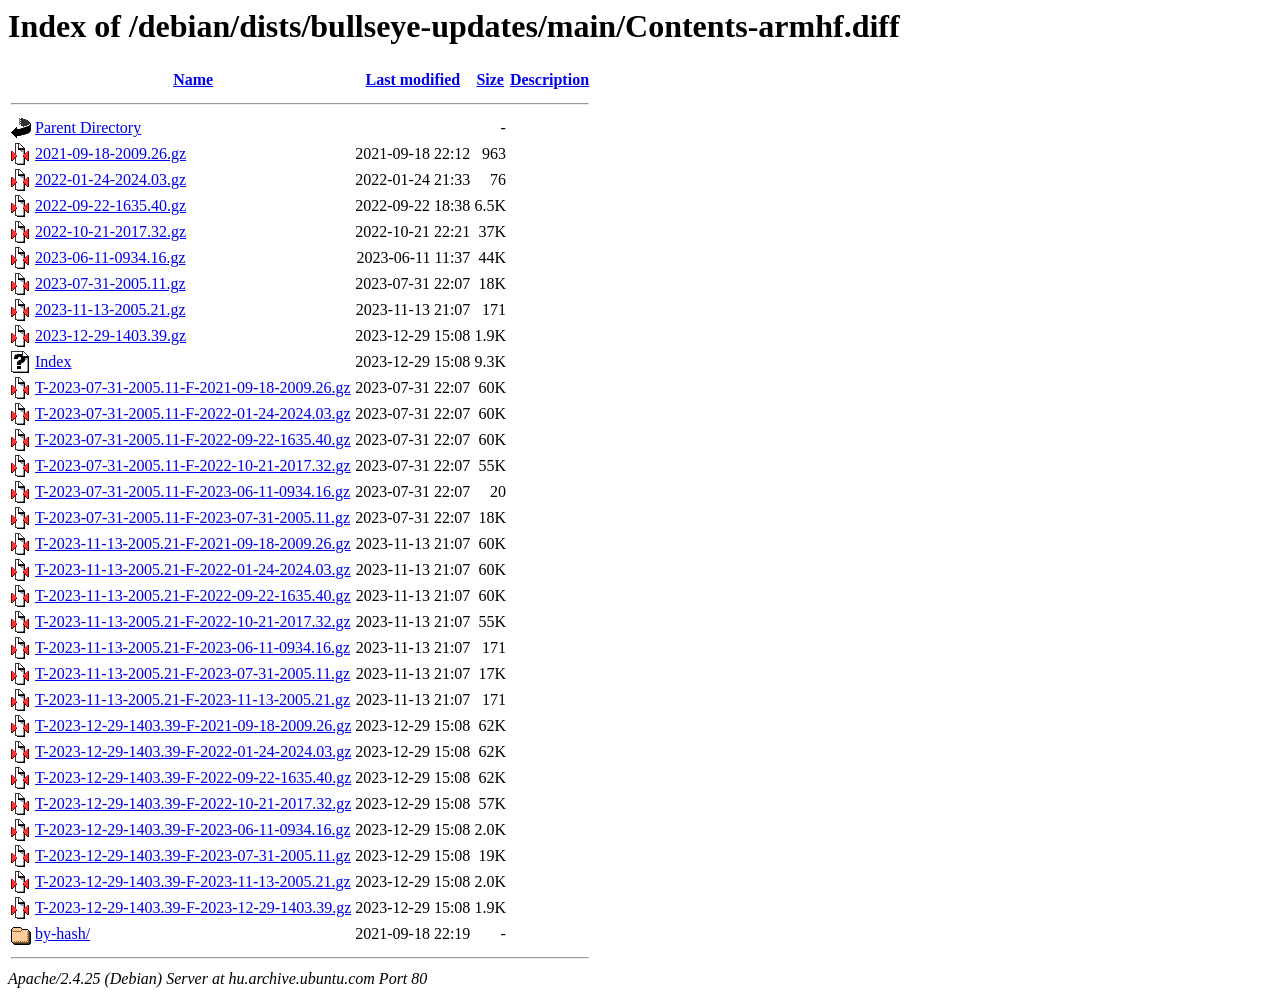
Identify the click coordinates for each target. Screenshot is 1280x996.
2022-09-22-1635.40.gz (110, 205)
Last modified (412, 79)
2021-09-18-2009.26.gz (110, 153)
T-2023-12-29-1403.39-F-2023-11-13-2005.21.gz (193, 881)
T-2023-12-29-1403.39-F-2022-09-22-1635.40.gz (193, 777)
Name (193, 79)
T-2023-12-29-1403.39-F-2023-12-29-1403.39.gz (193, 907)
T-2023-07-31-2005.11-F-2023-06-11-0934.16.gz (192, 491)
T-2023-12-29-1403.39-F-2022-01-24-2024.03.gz (193, 751)
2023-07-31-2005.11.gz (110, 283)
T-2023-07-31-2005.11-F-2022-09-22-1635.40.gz (193, 439)
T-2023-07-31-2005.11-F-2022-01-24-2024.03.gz (193, 413)
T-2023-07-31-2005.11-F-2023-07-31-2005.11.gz (192, 517)
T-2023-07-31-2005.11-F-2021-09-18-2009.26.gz (193, 387)
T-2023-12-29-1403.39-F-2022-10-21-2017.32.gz (193, 803)
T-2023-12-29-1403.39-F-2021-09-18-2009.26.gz (193, 725)
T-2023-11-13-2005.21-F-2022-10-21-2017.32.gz (193, 621)
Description (549, 79)
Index (53, 361)
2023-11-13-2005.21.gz (110, 309)
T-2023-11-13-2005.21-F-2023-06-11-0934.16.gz (192, 647)
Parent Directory (88, 127)
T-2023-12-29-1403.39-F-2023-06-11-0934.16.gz (193, 829)
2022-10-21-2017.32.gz (110, 231)
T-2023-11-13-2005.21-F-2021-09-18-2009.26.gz (193, 543)
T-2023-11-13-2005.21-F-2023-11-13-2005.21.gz (192, 699)
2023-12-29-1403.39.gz (110, 335)
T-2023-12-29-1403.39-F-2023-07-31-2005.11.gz (193, 855)
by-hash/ (62, 933)
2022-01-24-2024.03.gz (110, 179)
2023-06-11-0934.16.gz (110, 257)
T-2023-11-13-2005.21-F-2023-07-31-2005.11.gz (192, 673)
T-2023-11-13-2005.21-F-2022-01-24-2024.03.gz (193, 569)
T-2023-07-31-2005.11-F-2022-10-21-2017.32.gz (193, 465)
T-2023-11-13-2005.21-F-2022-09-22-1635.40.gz (193, 595)
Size (490, 79)
